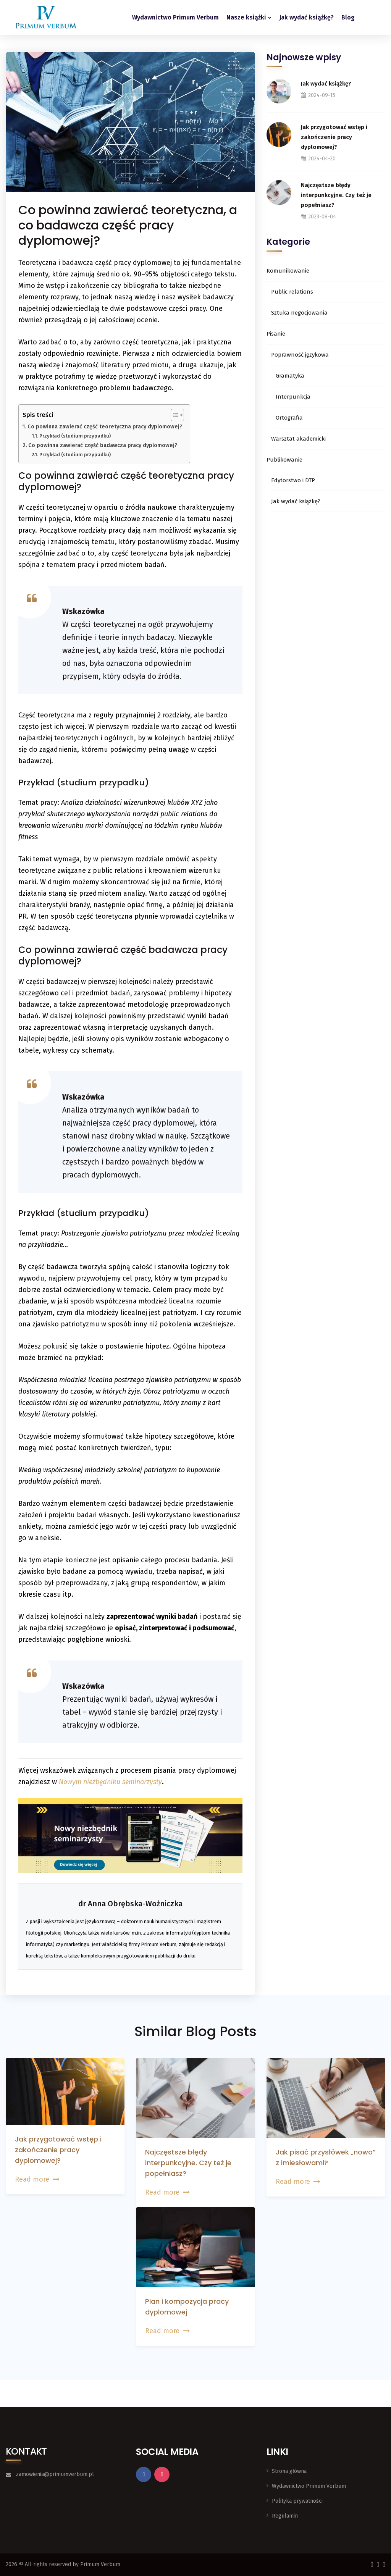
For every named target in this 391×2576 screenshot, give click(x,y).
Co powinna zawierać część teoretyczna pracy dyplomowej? (104, 426)
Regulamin (285, 2516)
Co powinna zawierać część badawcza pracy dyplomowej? (102, 445)
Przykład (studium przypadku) (75, 436)
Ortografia (289, 417)
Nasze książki (246, 17)
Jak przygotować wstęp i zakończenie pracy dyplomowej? (334, 137)
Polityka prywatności (297, 2501)
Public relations (292, 291)
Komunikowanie (288, 270)
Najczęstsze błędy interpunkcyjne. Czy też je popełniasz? (336, 195)
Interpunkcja (293, 396)
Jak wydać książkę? (306, 17)
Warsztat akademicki (298, 438)
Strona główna (289, 2471)
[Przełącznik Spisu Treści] (173, 415)
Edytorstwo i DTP (293, 480)
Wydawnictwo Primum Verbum (175, 17)
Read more (37, 2179)
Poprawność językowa (300, 354)
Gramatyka (290, 375)
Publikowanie (284, 459)
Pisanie (276, 333)
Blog (348, 17)
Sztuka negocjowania (299, 312)
